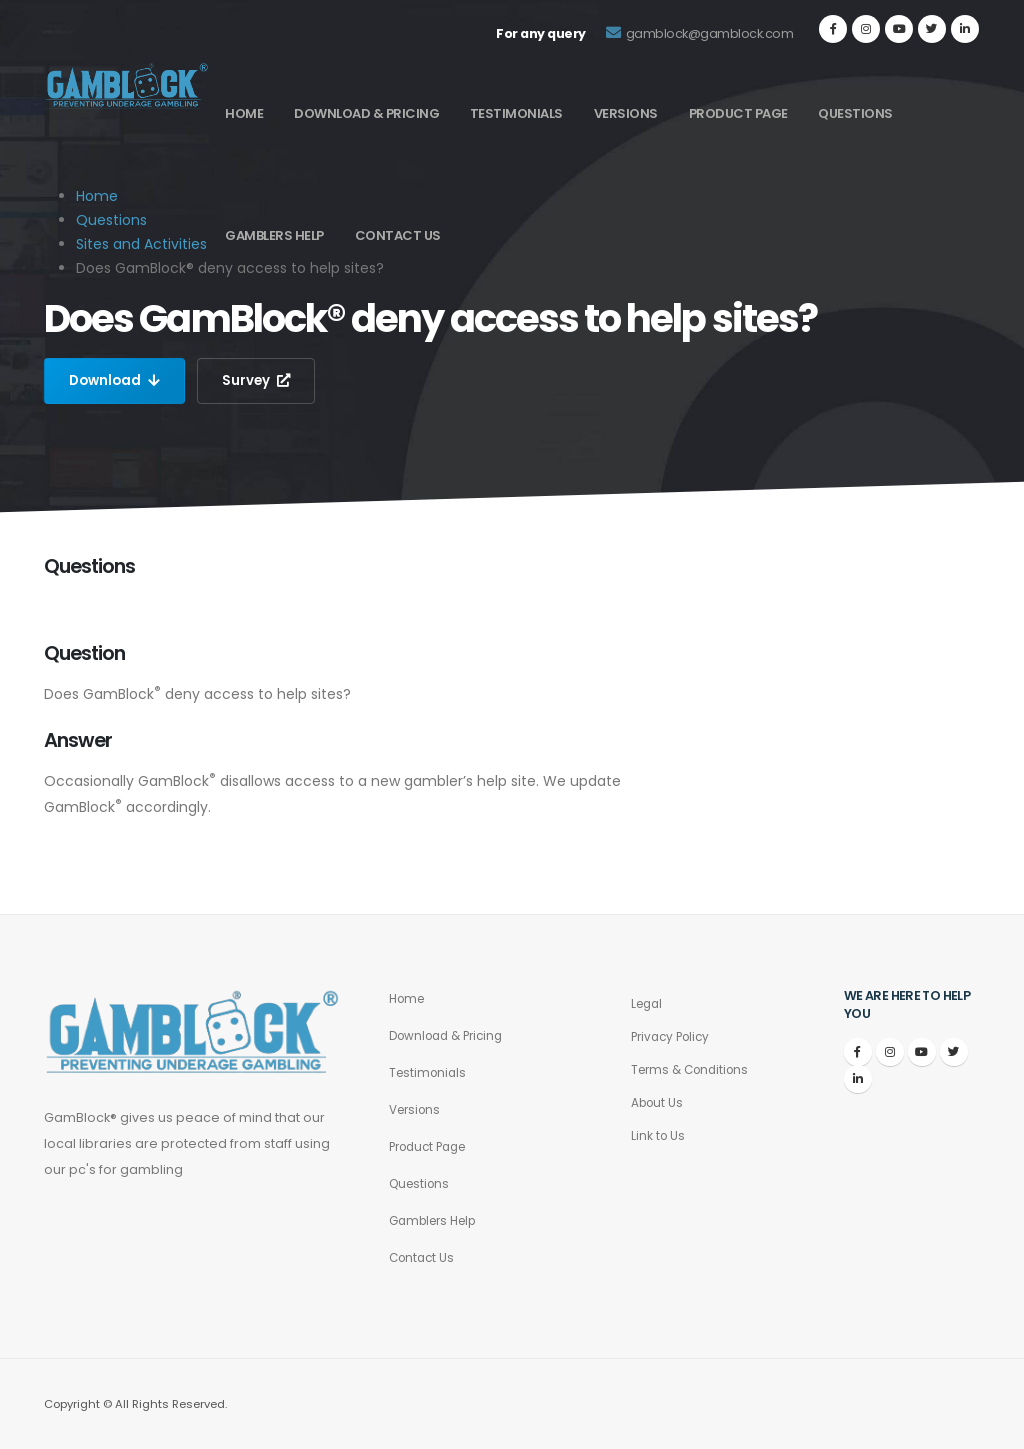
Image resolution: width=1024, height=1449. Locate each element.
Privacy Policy (674, 1036)
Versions (626, 113)
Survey (261, 381)
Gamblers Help (274, 235)
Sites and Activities (141, 244)
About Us (659, 1102)
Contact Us (398, 235)
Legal (648, 1003)
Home (244, 113)
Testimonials (516, 113)
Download (116, 381)
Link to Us (659, 1135)
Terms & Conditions (694, 1069)
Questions (855, 113)
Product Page (738, 113)
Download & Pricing (366, 113)
